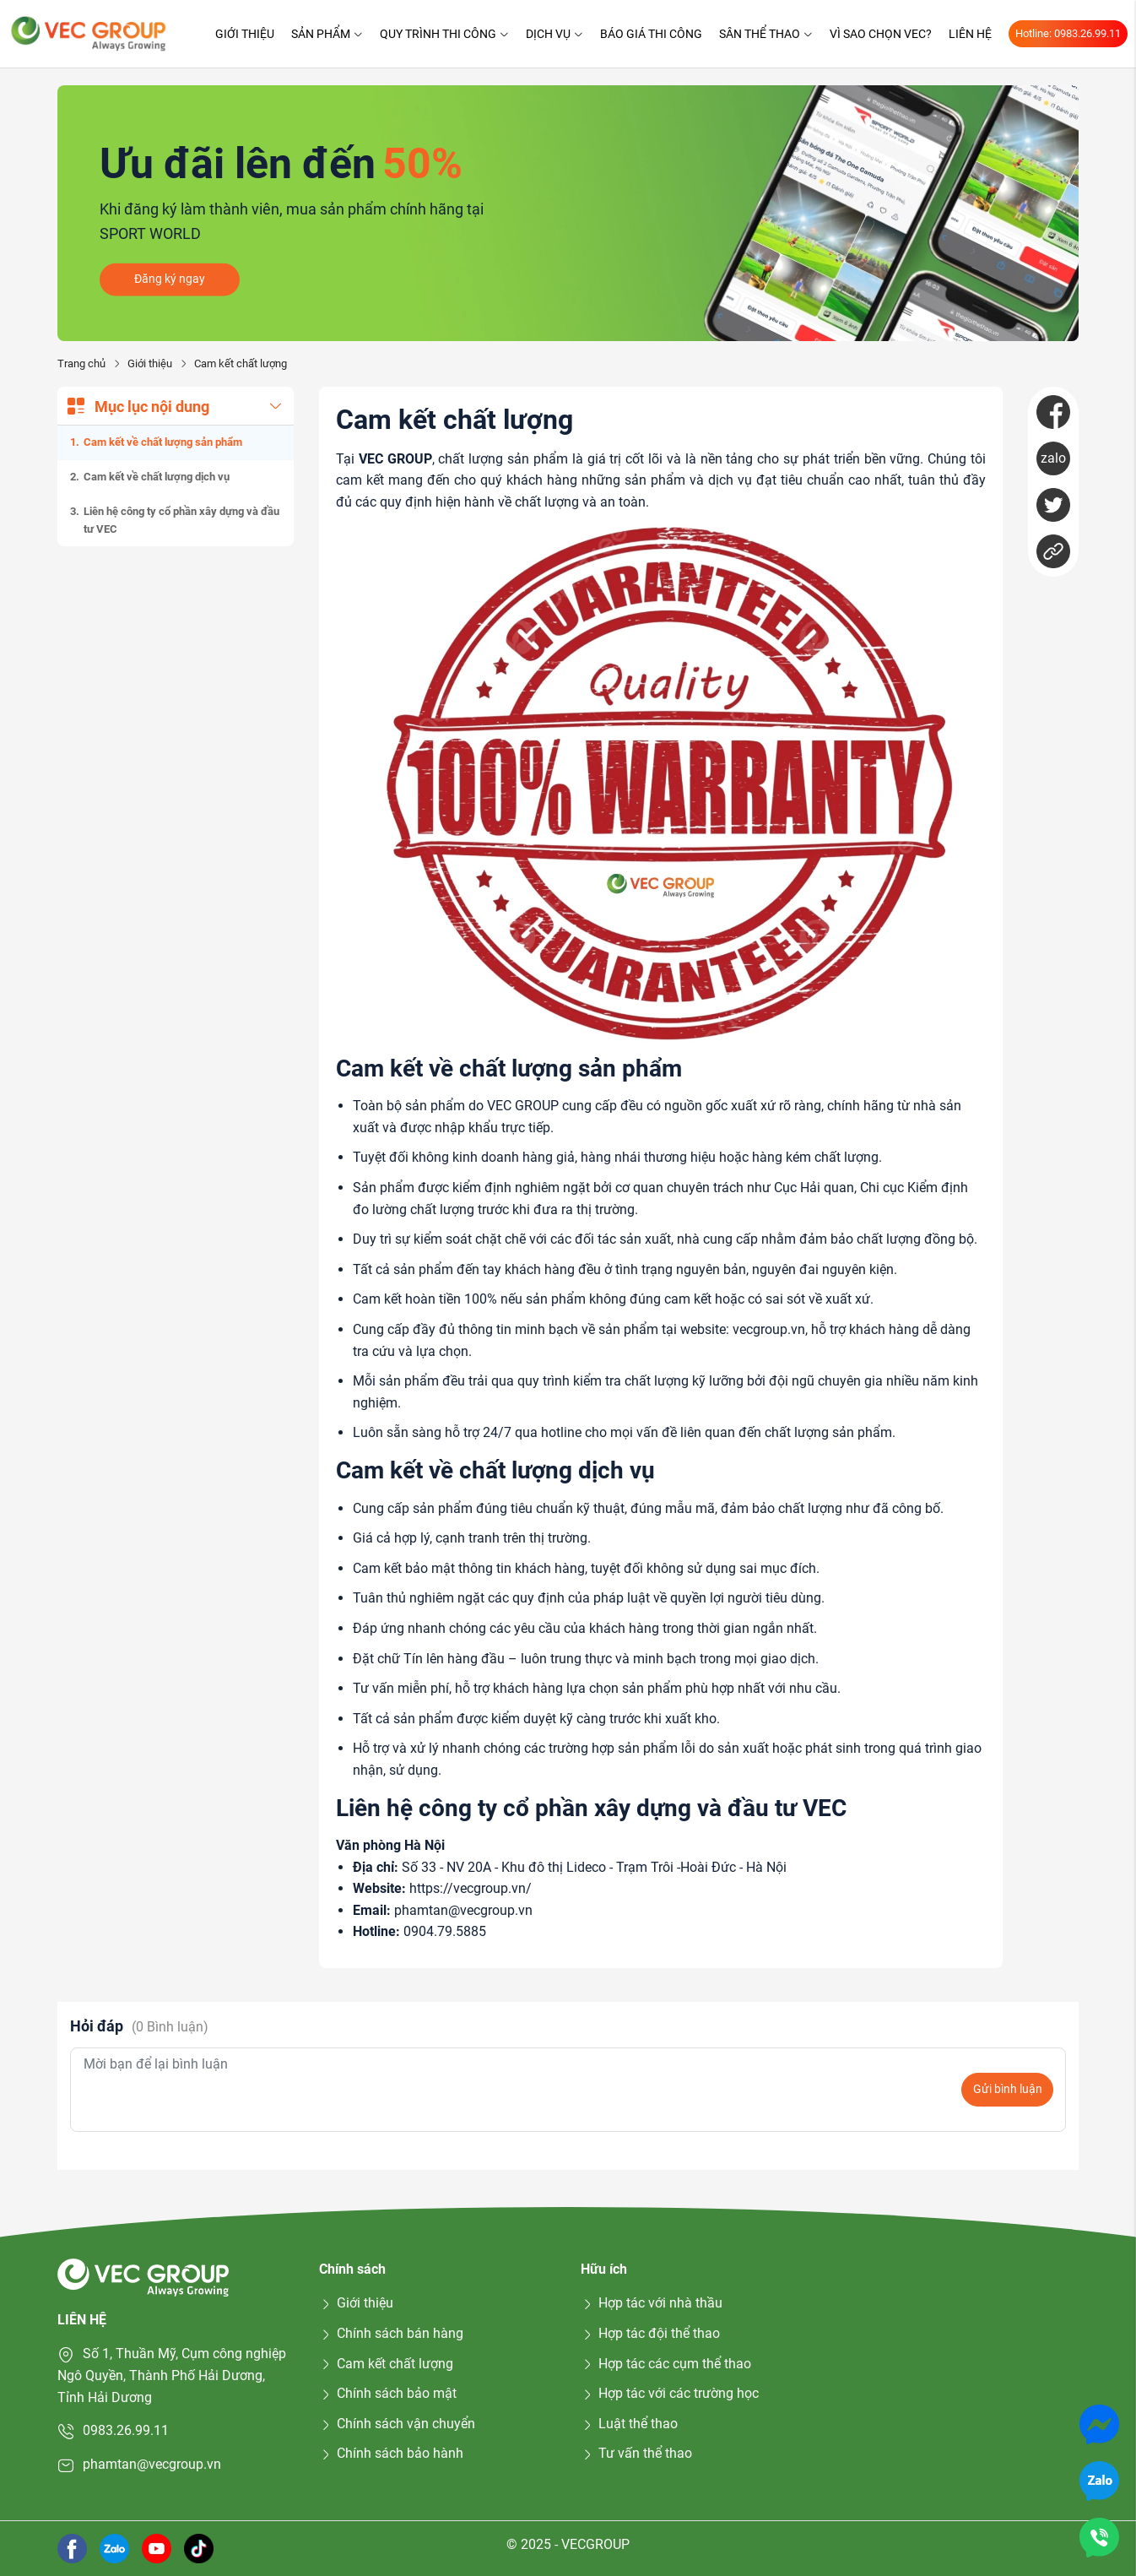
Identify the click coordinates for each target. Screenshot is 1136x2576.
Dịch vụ (554, 34)
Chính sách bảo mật (388, 2393)
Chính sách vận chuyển (397, 2424)
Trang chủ (81, 363)
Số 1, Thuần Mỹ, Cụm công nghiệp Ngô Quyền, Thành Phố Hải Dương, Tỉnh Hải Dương (171, 2375)
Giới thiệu (244, 34)
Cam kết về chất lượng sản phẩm (163, 442)
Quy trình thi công (444, 34)
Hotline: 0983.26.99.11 (1068, 33)
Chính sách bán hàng (391, 2333)
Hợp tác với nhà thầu (651, 2303)
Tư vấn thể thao (636, 2453)
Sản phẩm (327, 34)
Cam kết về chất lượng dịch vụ (157, 476)
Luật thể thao (629, 2424)
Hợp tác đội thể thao (650, 2333)
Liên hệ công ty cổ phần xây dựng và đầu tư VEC (181, 520)
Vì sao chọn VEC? (881, 34)
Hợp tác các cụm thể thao (666, 2364)
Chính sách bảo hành (391, 2453)
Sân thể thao (766, 34)
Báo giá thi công (651, 34)
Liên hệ (970, 34)
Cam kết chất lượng (386, 2364)
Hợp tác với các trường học (670, 2393)
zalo (1053, 458)
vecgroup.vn (769, 1329)
